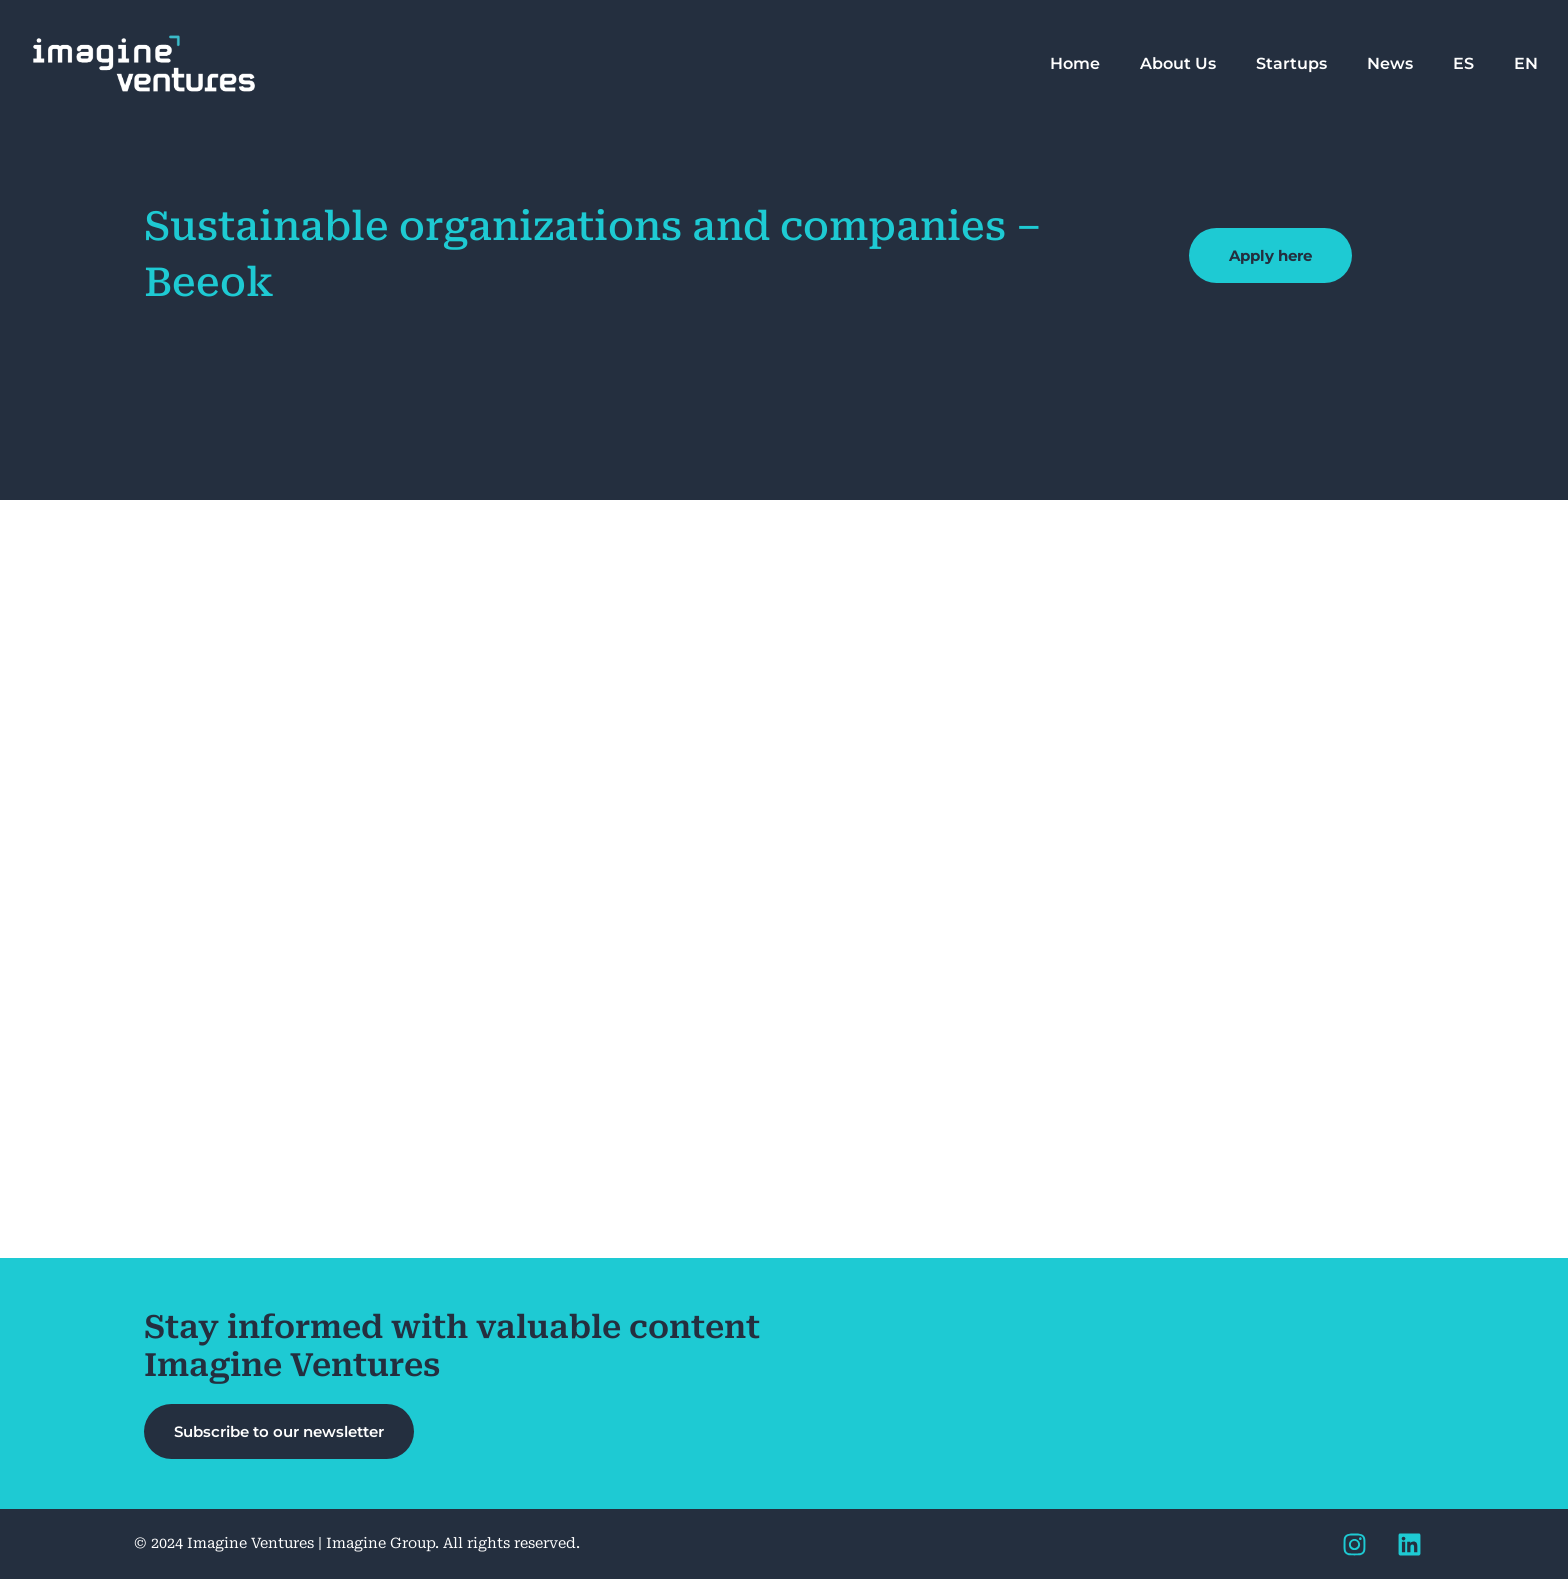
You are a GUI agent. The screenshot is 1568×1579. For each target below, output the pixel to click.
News (1390, 63)
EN (1526, 63)
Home (1075, 63)
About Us (1178, 63)
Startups (1291, 63)
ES (1463, 63)
